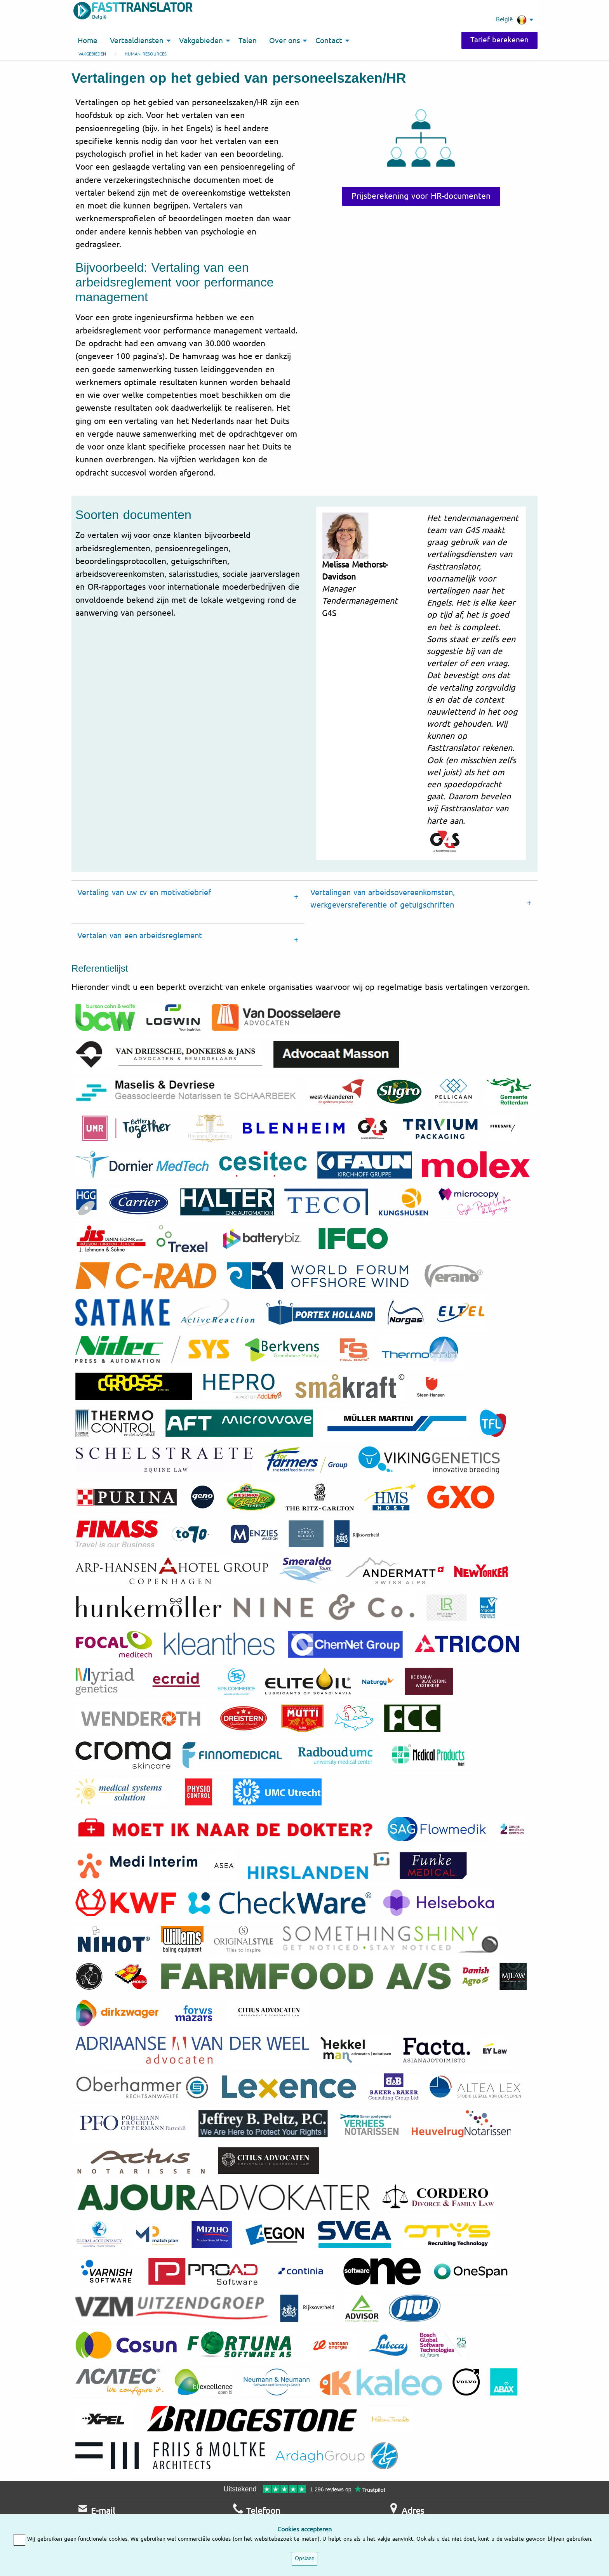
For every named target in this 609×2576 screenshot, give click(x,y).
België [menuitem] (511, 20)
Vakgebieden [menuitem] (201, 41)
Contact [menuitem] (328, 41)
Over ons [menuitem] (284, 41)
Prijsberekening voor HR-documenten (421, 196)
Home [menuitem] (87, 41)
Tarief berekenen (499, 40)
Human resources (146, 54)
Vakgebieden (92, 54)
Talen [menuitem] (247, 41)
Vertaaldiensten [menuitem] (137, 41)
